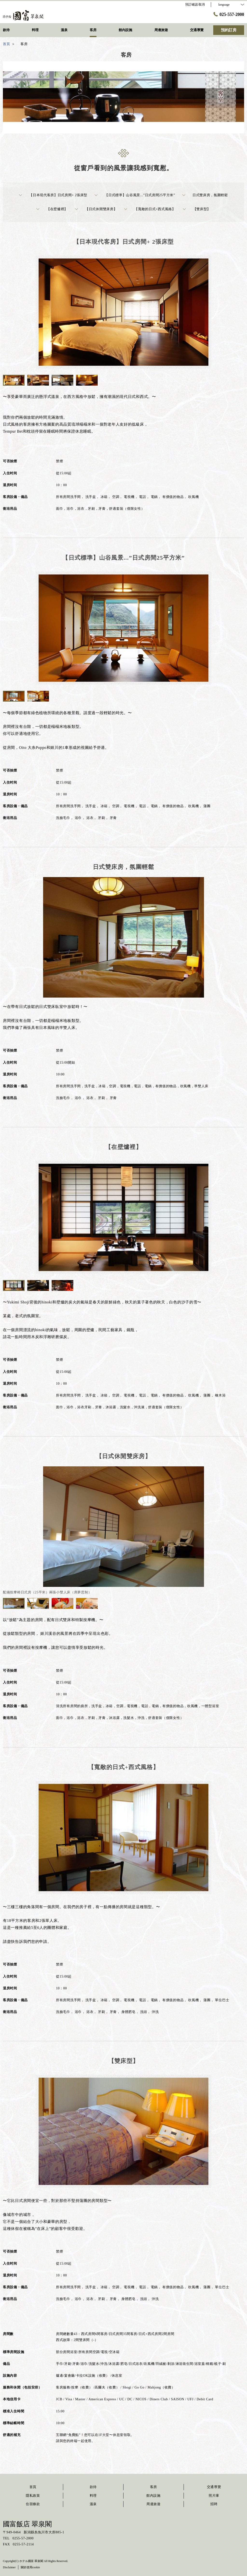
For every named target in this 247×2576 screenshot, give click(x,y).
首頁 (32, 2487)
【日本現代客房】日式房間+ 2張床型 (53, 195)
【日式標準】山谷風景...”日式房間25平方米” (135, 195)
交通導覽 (214, 2487)
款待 (93, 2487)
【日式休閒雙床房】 (96, 209)
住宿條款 (33, 2504)
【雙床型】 (197, 209)
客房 (153, 2487)
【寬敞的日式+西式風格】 (149, 209)
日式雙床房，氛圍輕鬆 (205, 195)
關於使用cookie (30, 2567)
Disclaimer (9, 2567)
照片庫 (214, 2495)
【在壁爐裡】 (52, 209)
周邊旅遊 (153, 2504)
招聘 (213, 2504)
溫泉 (93, 2504)
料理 (93, 2495)
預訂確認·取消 (195, 4)
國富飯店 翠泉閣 (27, 2524)
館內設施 (153, 2495)
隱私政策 (33, 2495)
